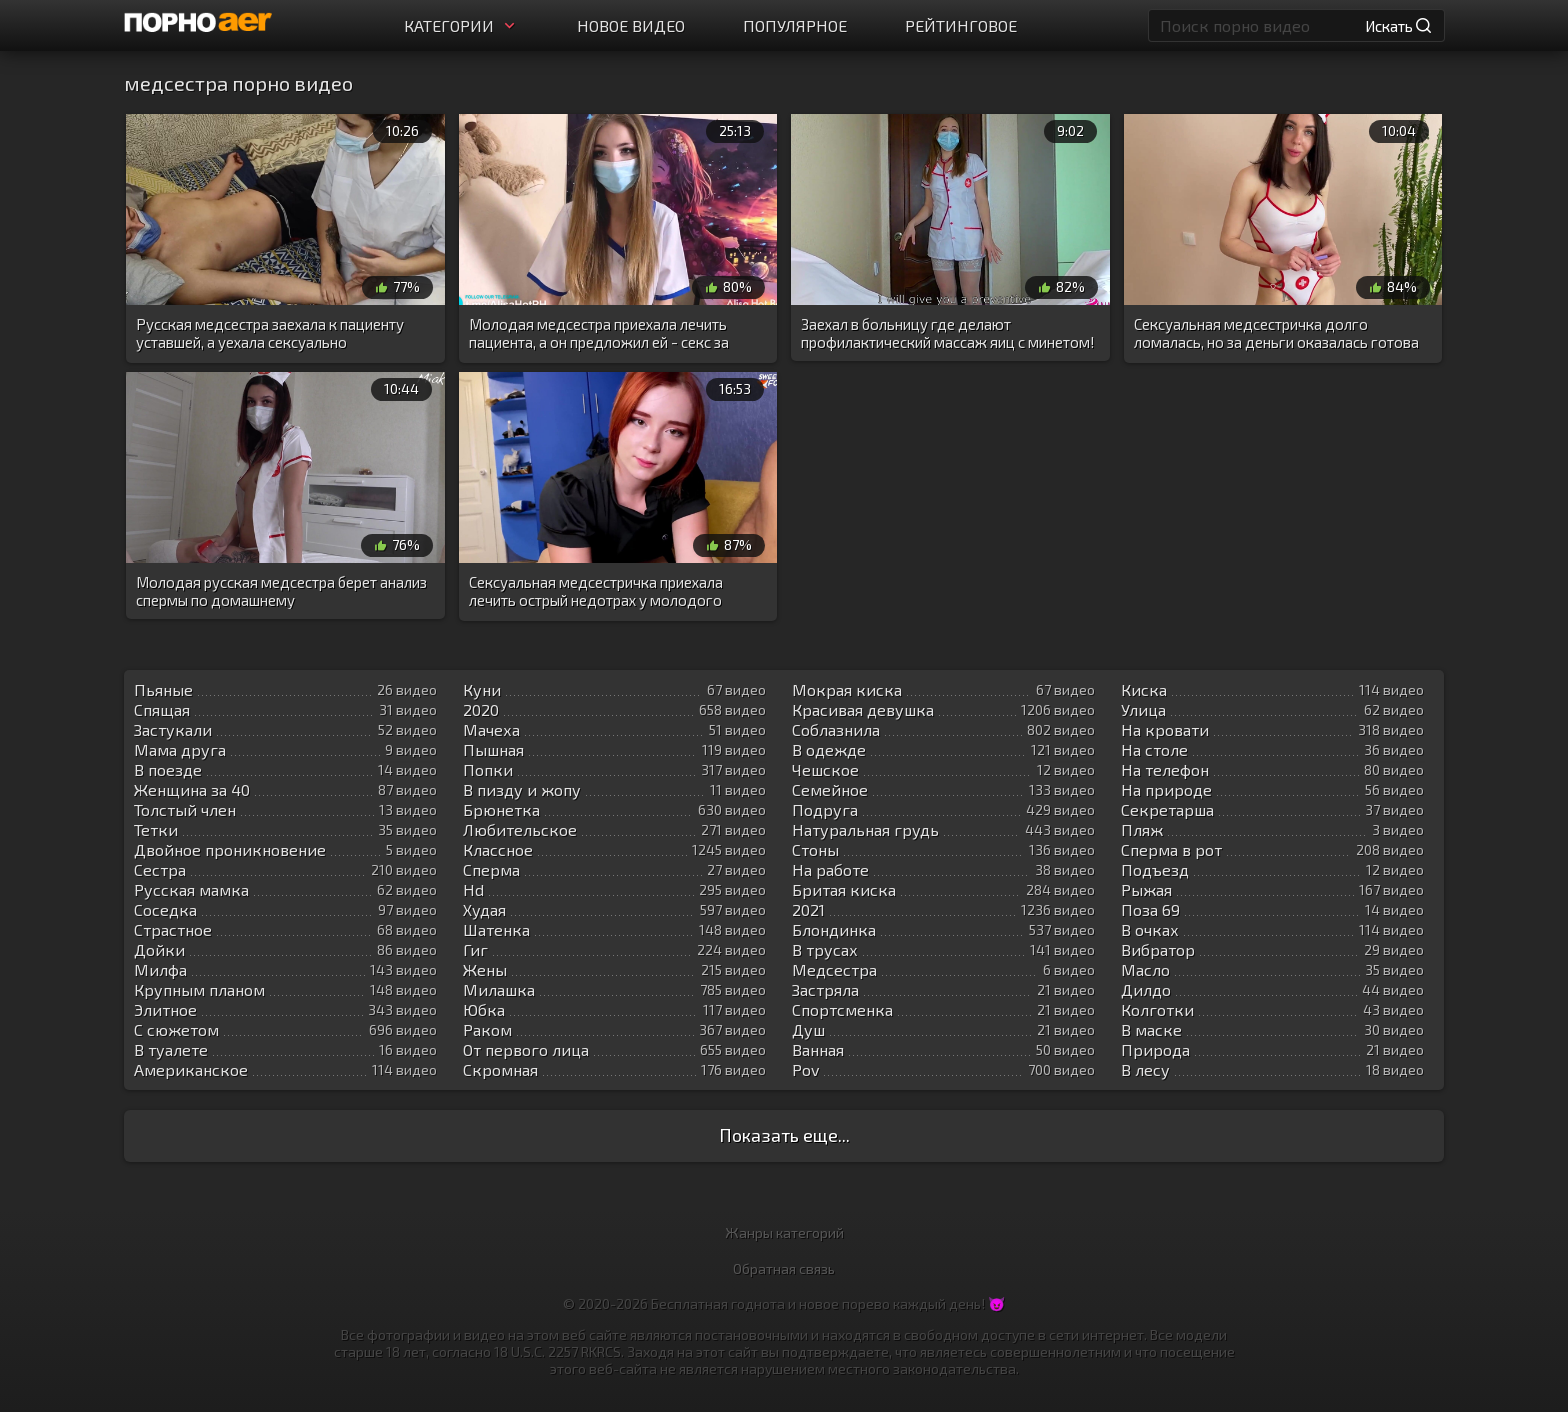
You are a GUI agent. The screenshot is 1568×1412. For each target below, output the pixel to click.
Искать (1398, 26)
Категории (461, 25)
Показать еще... (784, 1135)
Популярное (795, 25)
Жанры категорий (784, 1232)
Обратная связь (784, 1268)
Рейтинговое (961, 25)
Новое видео (631, 25)
